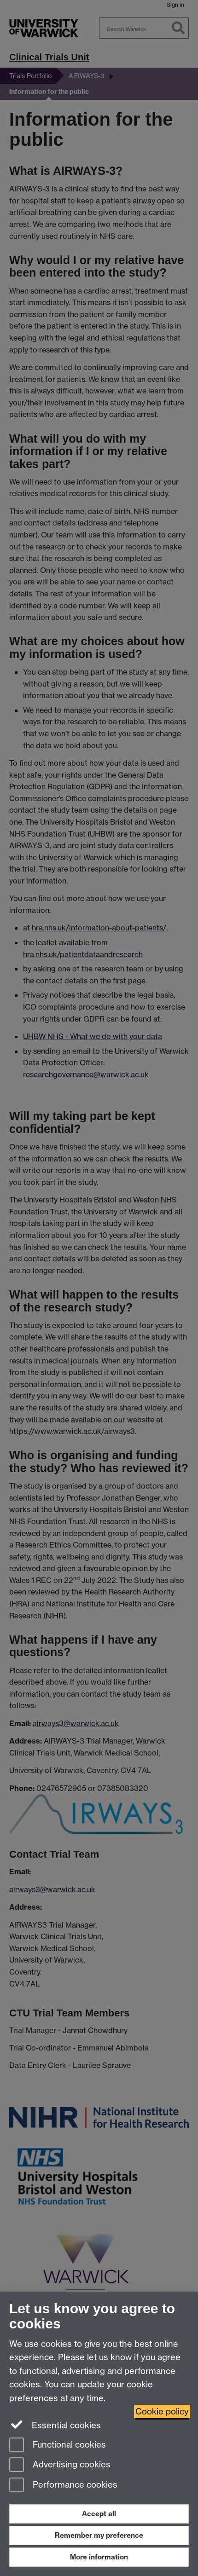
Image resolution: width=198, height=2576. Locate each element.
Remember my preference (99, 2535)
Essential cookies (55, 2425)
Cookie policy (162, 2411)
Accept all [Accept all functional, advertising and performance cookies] (99, 2513)
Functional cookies (57, 2445)
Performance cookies (63, 2485)
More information (99, 2557)
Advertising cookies (60, 2465)
